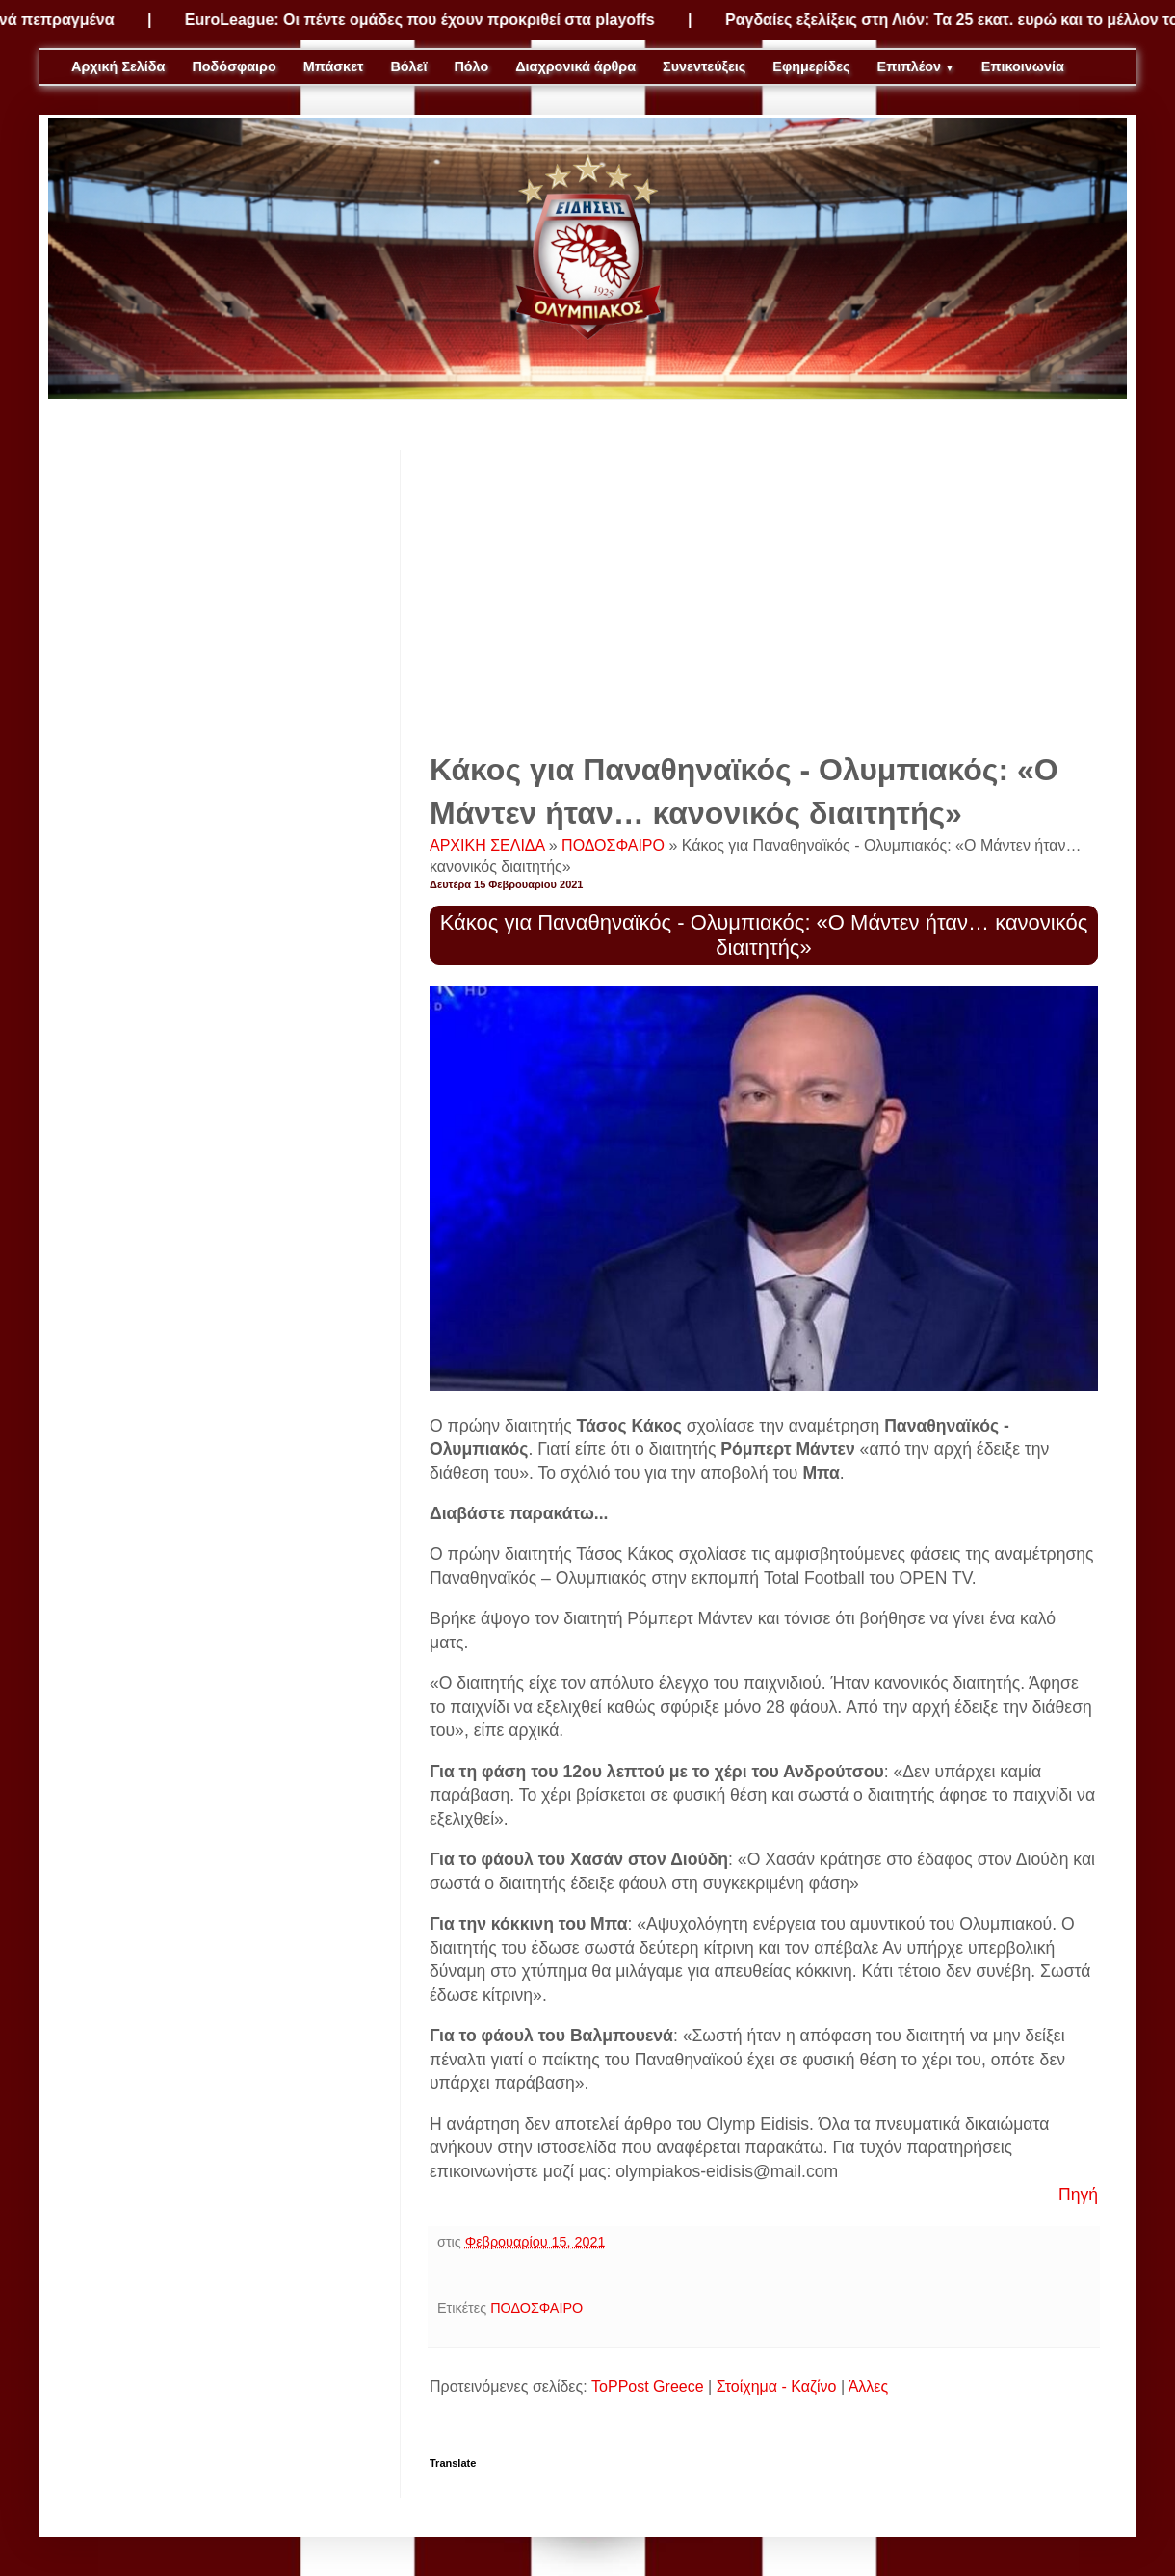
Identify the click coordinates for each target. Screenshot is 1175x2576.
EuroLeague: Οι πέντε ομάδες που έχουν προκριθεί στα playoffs (432, 20)
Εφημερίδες (810, 66)
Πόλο (471, 66)
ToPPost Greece (647, 2387)
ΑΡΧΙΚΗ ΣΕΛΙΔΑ (489, 845)
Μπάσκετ (333, 66)
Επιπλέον (915, 66)
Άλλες (869, 2387)
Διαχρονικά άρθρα (575, 66)
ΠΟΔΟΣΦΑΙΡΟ (614, 845)
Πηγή (1078, 2194)
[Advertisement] (764, 585)
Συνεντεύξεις (704, 66)
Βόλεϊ (408, 66)
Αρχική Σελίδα (118, 66)
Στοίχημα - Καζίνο (777, 2387)
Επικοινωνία (1022, 66)
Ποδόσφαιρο (233, 66)
